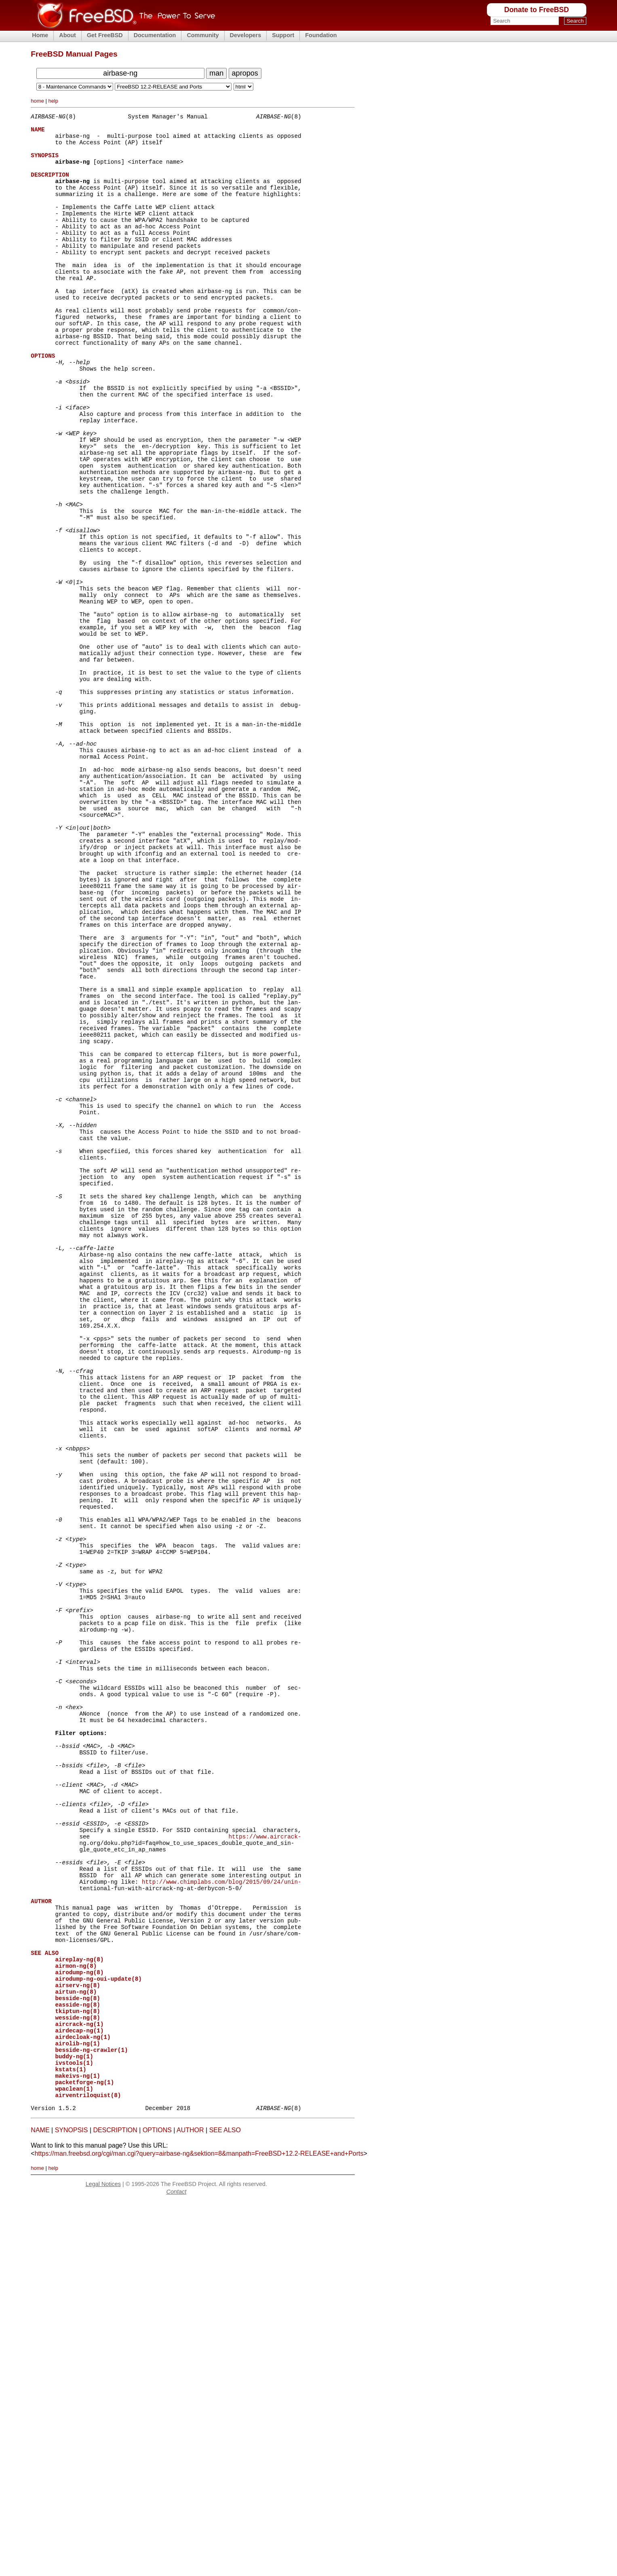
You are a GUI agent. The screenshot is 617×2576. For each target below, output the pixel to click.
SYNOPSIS (71, 2504)
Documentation (155, 35)
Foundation (321, 35)
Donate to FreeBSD (536, 10)
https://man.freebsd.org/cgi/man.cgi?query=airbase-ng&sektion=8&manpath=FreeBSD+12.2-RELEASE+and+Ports (199, 2528)
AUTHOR (190, 2504)
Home (40, 35)
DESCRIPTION (115, 2504)
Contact (176, 2566)
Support (283, 35)
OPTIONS (157, 2504)
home (37, 101)
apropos (245, 73)
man (216, 73)
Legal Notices (103, 2558)
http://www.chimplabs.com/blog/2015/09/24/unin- (221, 2214)
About (67, 35)
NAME (40, 2504)
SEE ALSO (225, 2504)
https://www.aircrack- (264, 2160)
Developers (245, 35)
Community (203, 35)
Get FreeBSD (105, 35)
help (53, 101)
